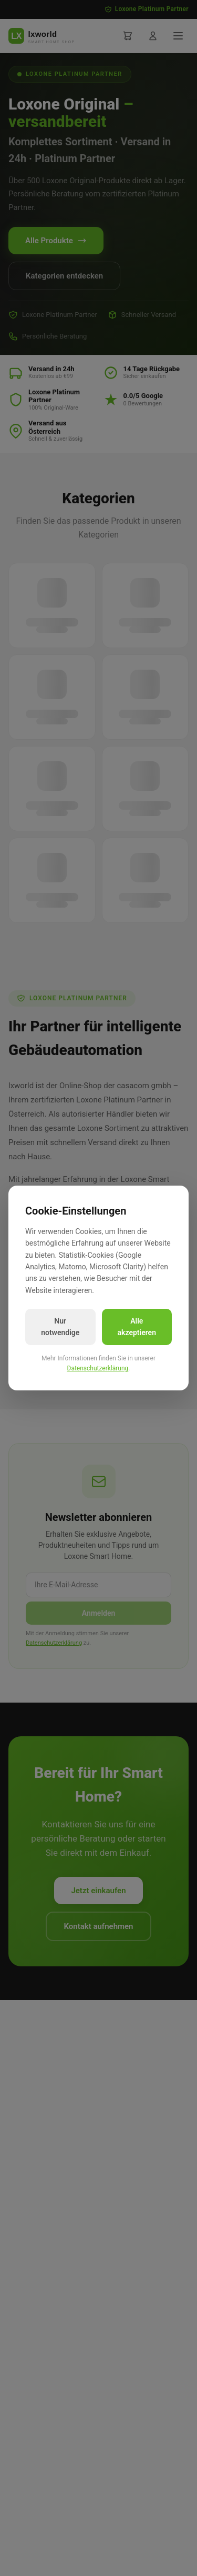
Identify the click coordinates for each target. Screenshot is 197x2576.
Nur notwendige (60, 1327)
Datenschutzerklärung (98, 1368)
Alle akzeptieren (137, 1327)
